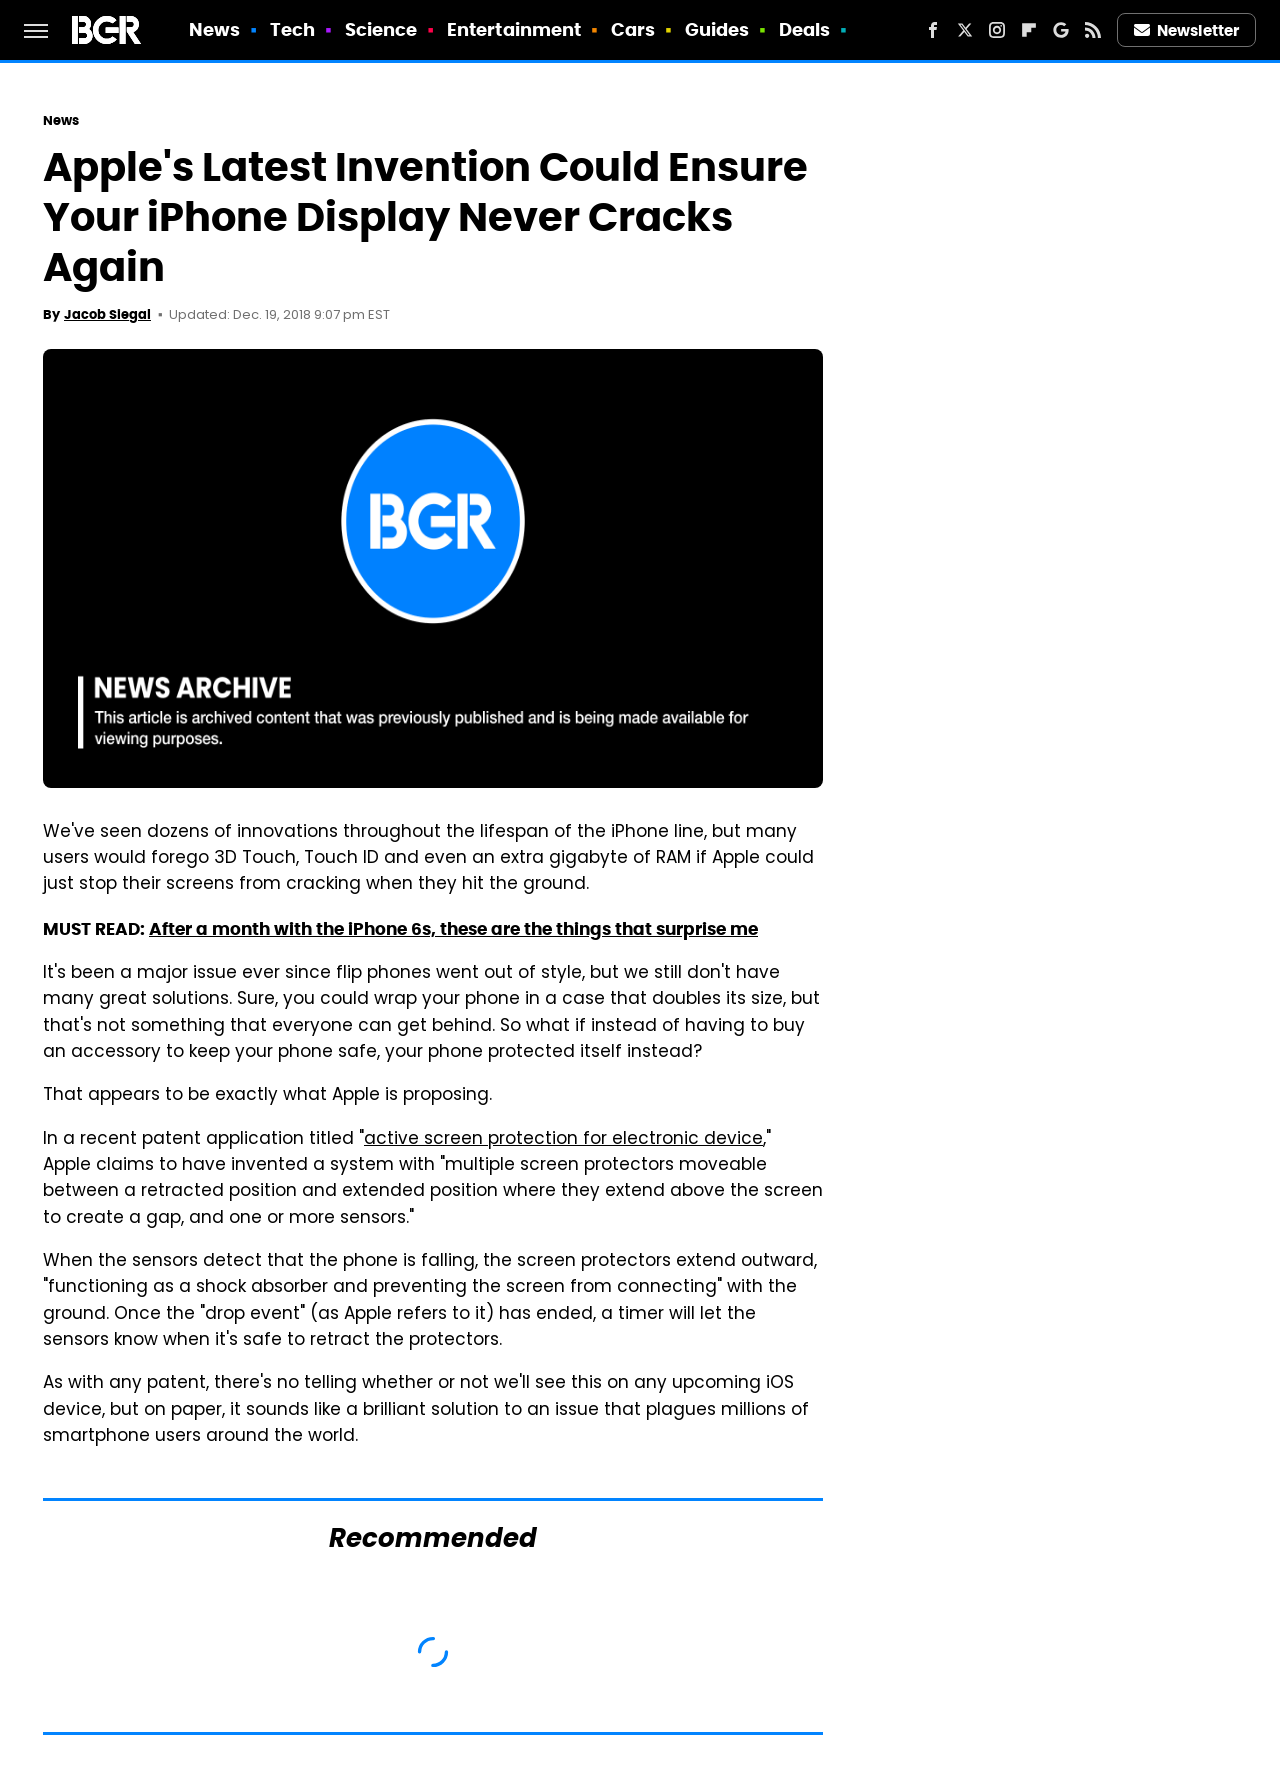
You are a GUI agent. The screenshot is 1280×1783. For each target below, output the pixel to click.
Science (381, 29)
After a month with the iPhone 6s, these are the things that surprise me (453, 929)
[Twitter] (965, 30)
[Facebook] (933, 30)
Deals (805, 29)
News (214, 29)
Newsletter (1187, 30)
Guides (717, 29)
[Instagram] (997, 30)
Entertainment (514, 29)
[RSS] (1093, 30)
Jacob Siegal (107, 314)
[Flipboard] (1029, 30)
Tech (292, 29)
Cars (633, 29)
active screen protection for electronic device (563, 1140)
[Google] (1061, 30)
